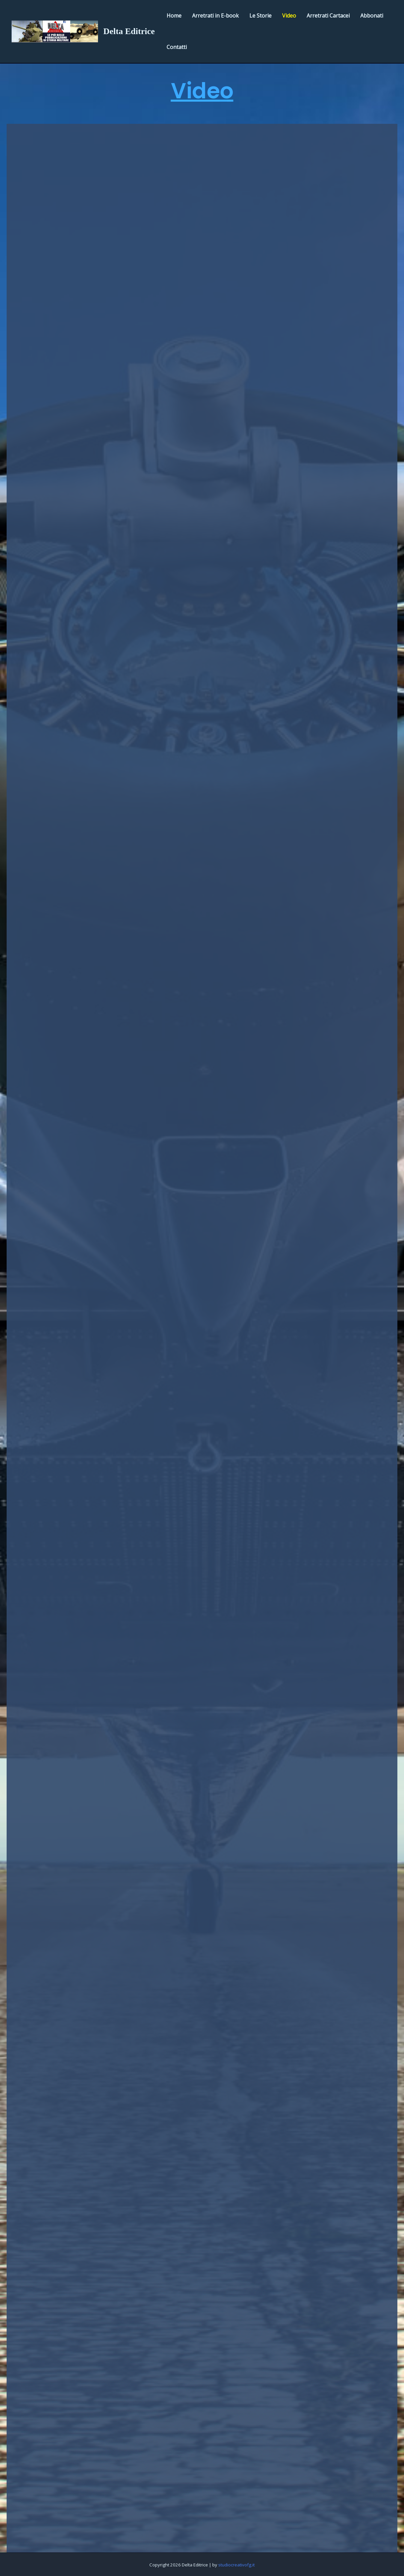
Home (174, 15)
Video (289, 15)
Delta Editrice (129, 31)
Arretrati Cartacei (328, 15)
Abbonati (371, 15)
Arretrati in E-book (215, 15)
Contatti (177, 47)
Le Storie (260, 15)
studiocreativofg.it (236, 2565)
